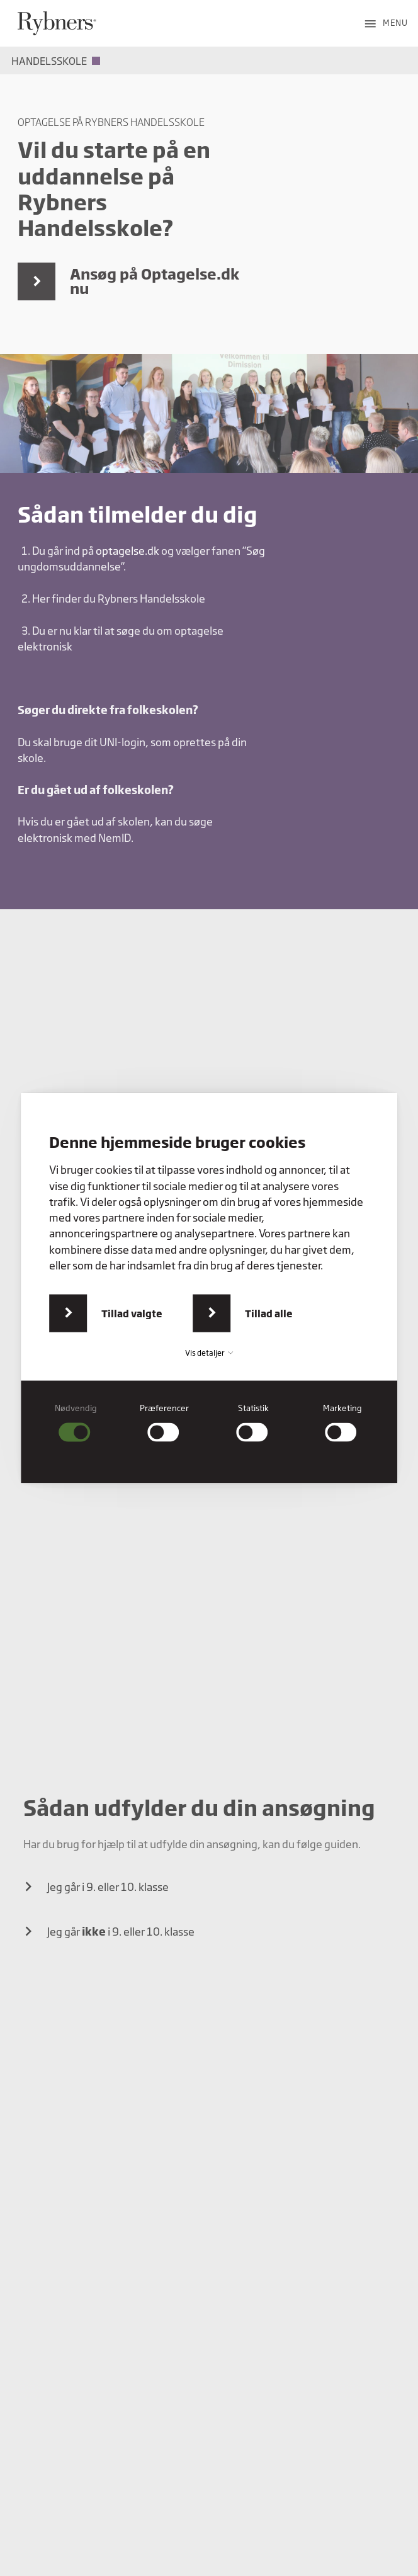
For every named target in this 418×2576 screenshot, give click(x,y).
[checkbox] (75, 1422)
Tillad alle (269, 1313)
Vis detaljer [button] (209, 1353)
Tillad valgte (131, 1313)
